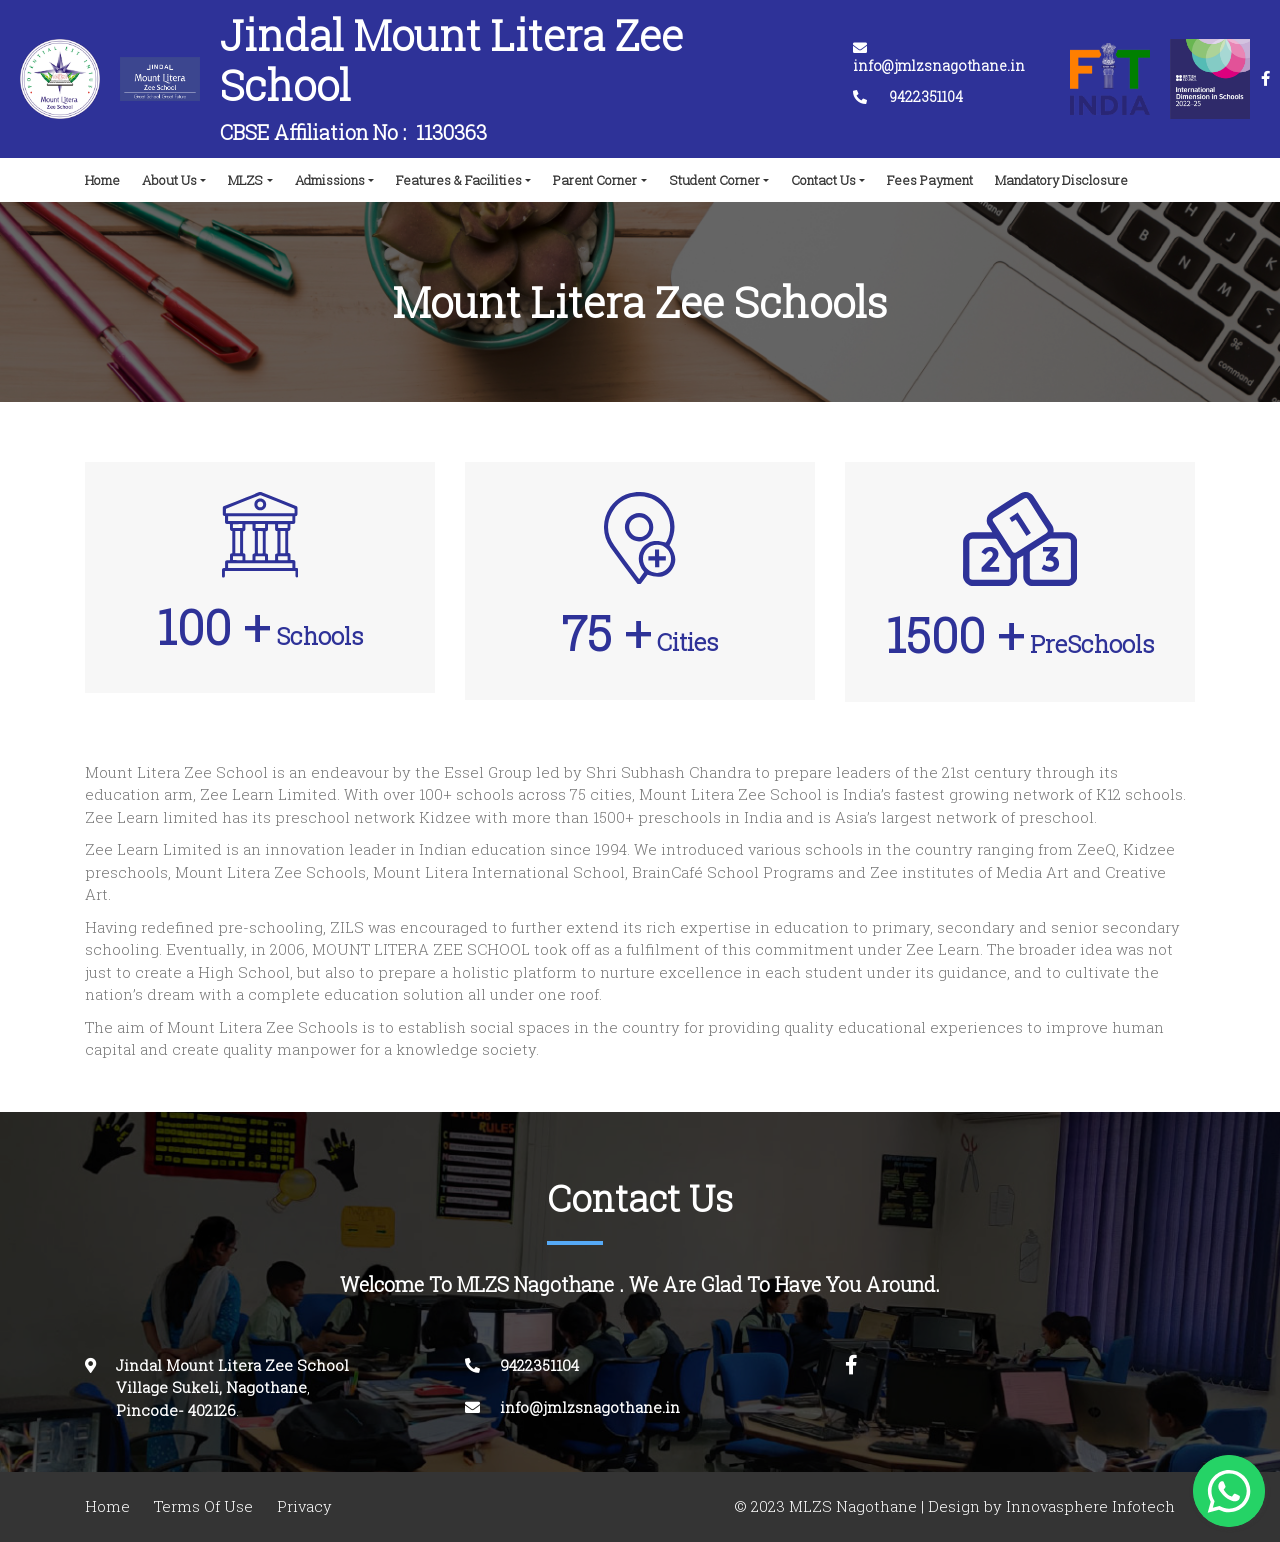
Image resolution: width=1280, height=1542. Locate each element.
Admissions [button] (330, 180)
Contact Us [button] (823, 180)
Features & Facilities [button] (459, 180)
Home (106, 175)
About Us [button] (169, 180)
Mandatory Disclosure (1061, 180)
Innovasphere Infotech (1088, 1506)
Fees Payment (930, 180)
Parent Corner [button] (595, 180)
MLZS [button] (245, 180)
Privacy (304, 1506)
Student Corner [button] (714, 180)
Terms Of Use (203, 1506)
